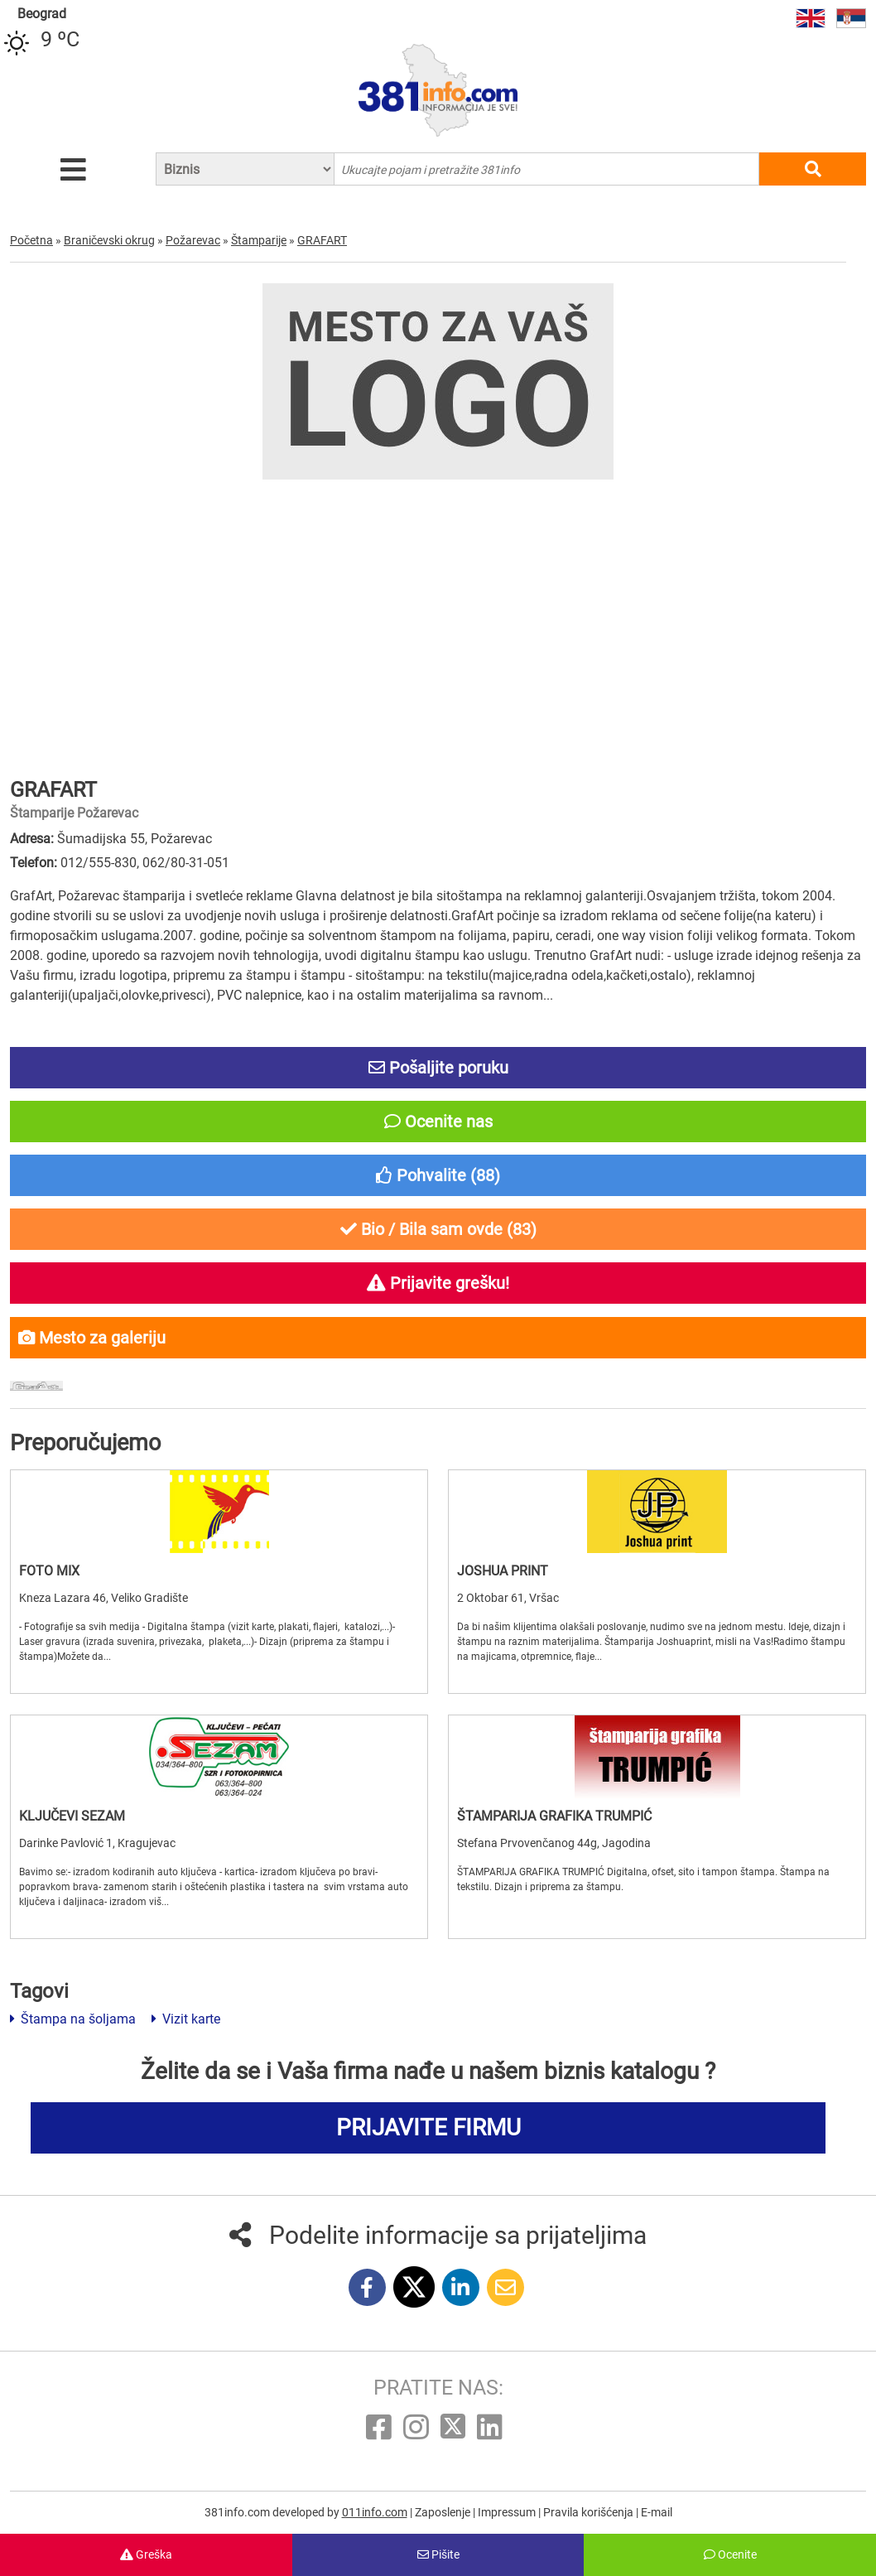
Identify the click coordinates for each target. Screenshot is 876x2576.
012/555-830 (98, 863)
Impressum (508, 2512)
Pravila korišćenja (589, 2512)
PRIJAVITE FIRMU (428, 2127)
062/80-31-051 (185, 863)
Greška (146, 2554)
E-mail (656, 2512)
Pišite (438, 2554)
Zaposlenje (444, 2512)
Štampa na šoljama (73, 2019)
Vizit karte (186, 2019)
